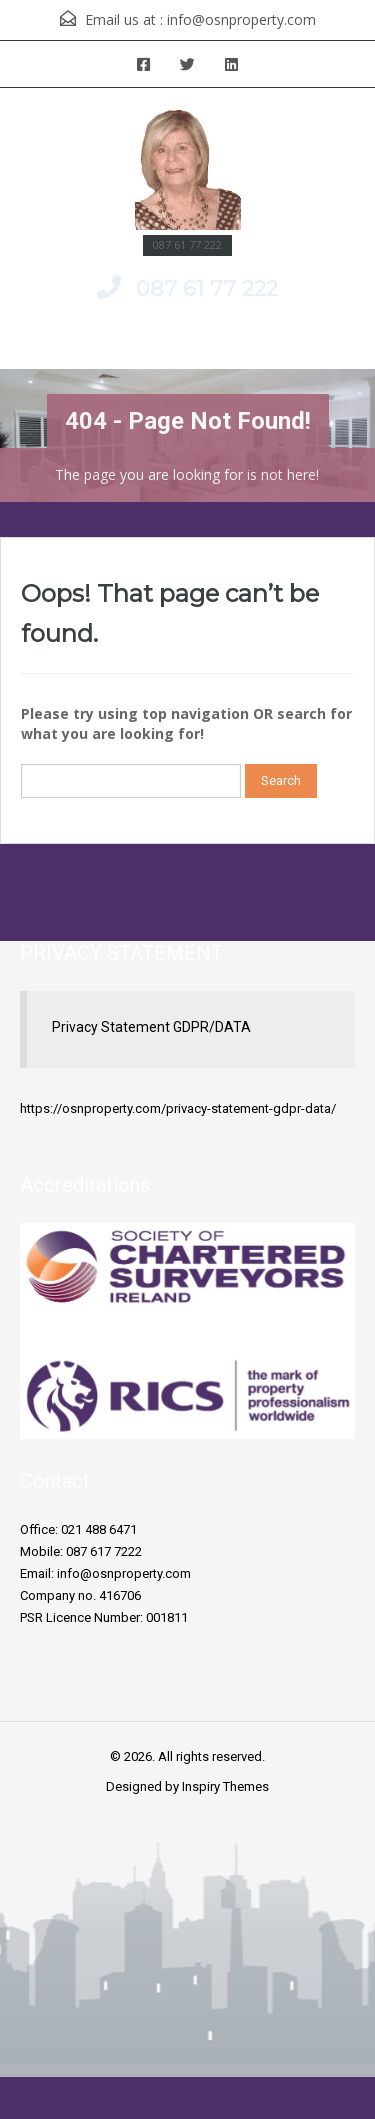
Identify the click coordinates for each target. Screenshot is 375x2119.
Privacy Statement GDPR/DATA (151, 1027)
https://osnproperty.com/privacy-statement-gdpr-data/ (178, 1108)
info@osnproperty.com (241, 19)
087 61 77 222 (207, 288)
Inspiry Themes (225, 1786)
